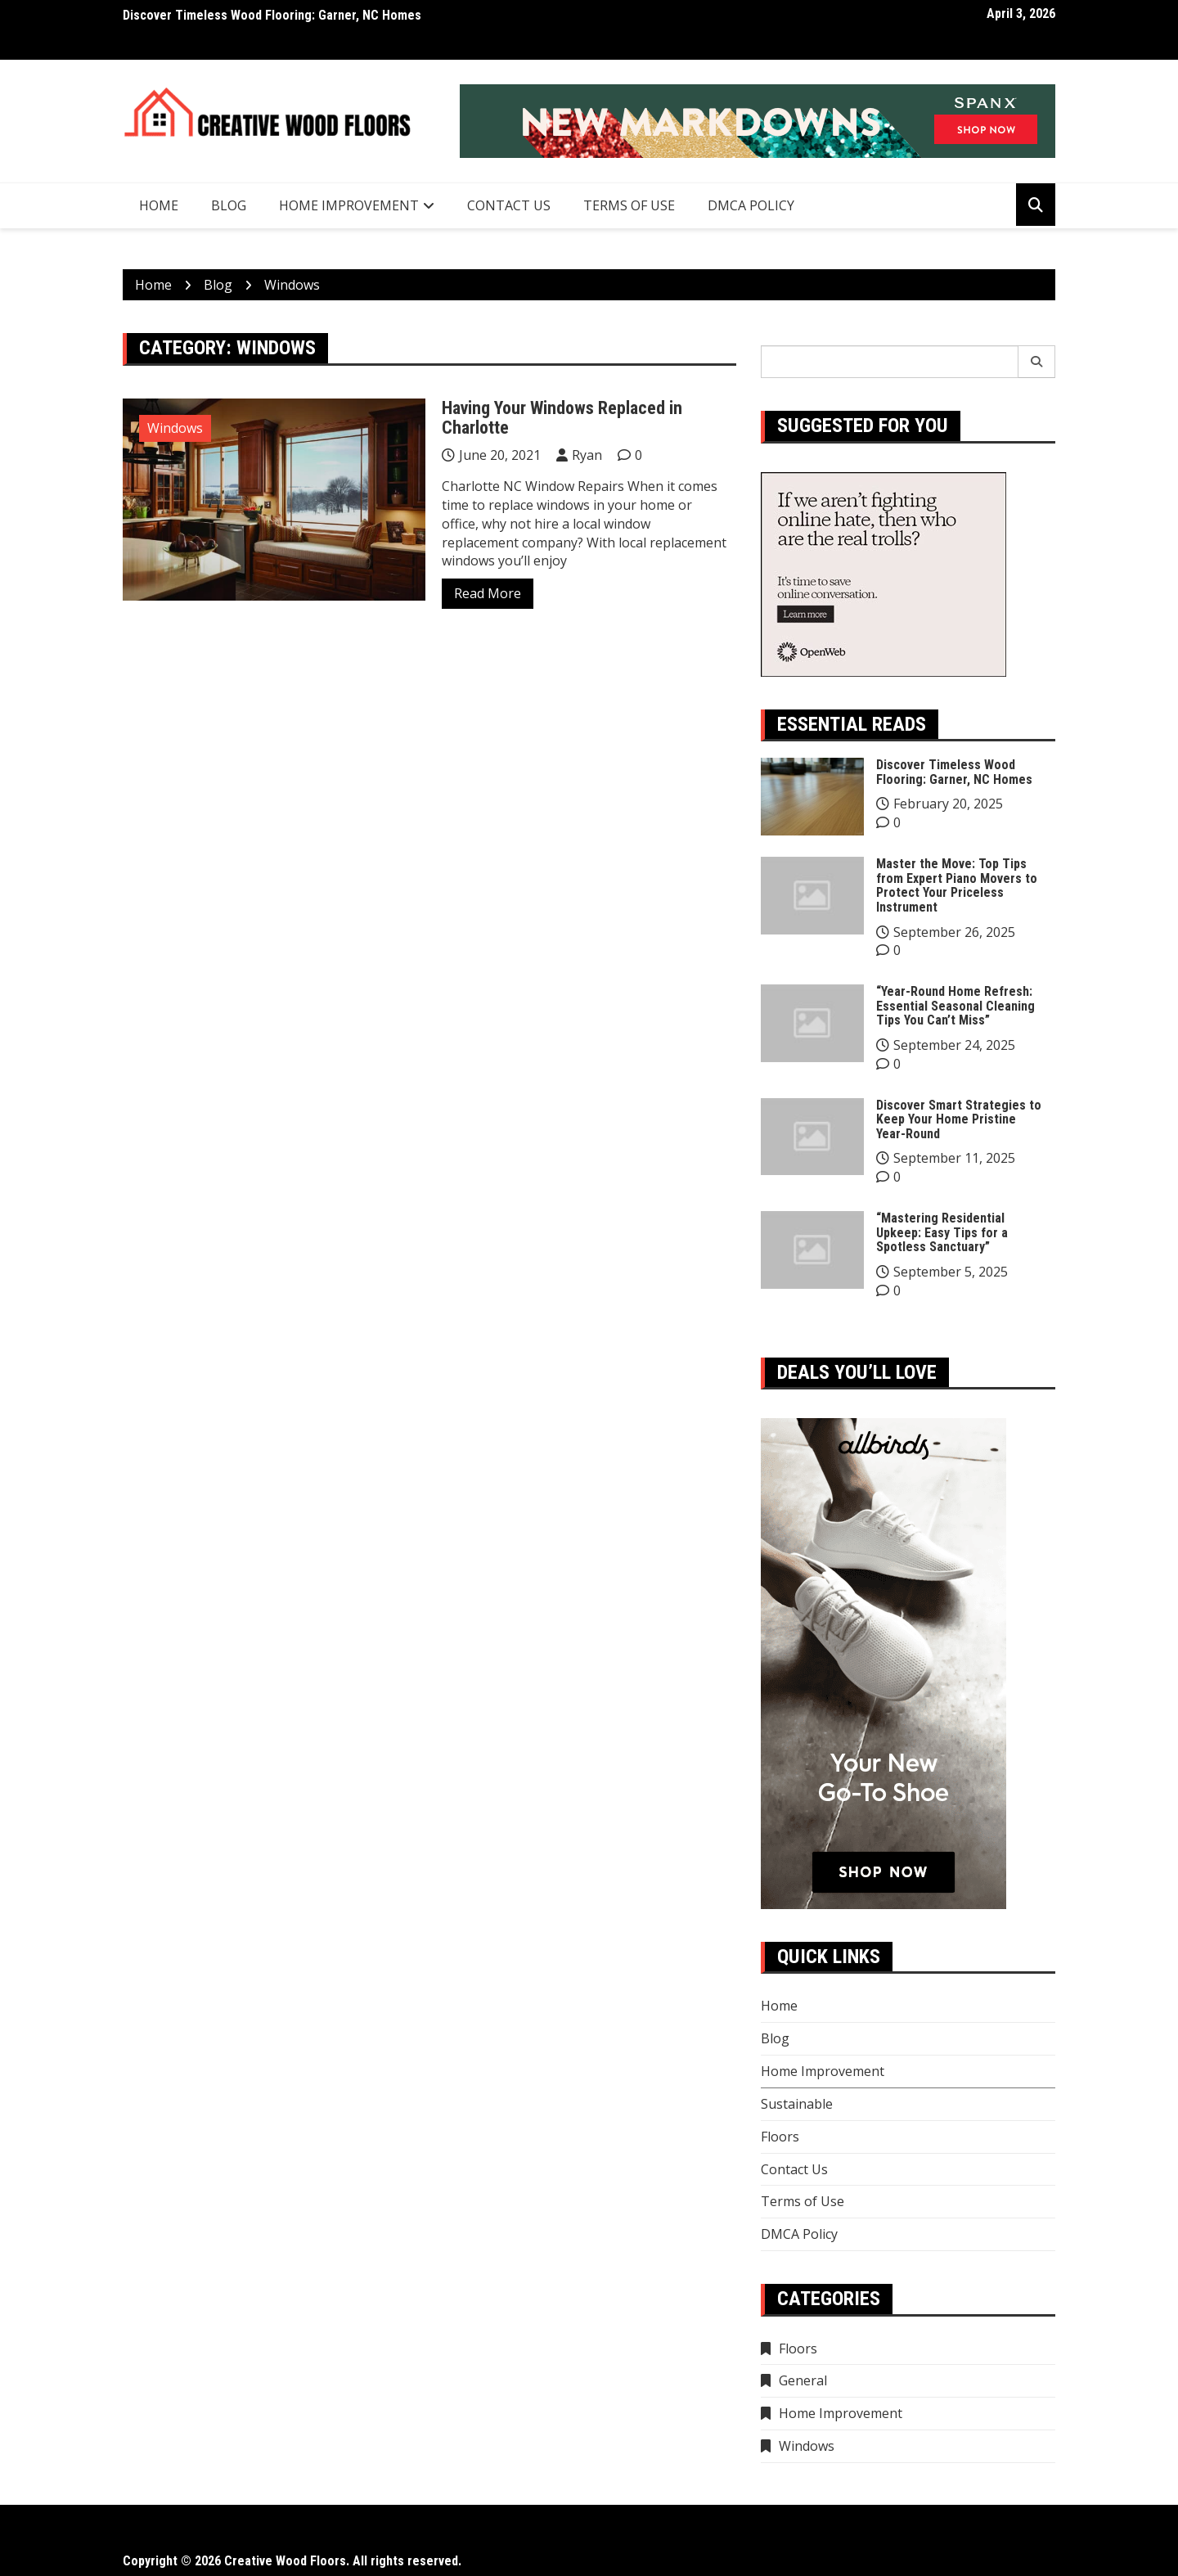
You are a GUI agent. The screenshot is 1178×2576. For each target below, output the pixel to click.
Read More (487, 593)
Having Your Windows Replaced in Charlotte (562, 418)
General (803, 2380)
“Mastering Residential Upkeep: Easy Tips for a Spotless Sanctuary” (942, 1232)
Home (158, 205)
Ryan (587, 455)
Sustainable (797, 2104)
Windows (175, 428)
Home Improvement (349, 205)
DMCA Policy (751, 205)
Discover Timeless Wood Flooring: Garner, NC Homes (272, 15)
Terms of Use (629, 205)
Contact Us (509, 205)
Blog (228, 205)
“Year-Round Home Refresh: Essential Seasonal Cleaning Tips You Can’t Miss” (955, 1006)
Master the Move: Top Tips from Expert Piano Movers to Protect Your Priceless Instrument (956, 885)
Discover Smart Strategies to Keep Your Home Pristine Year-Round (958, 1119)
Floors (780, 2137)
